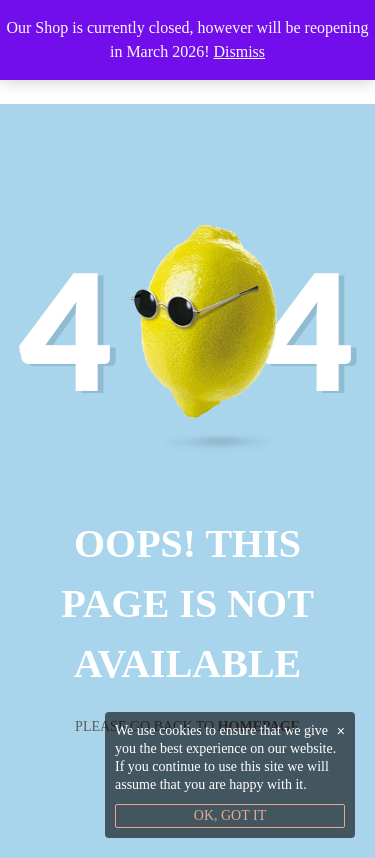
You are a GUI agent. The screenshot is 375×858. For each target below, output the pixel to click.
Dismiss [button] (239, 51)
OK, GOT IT (230, 815)
